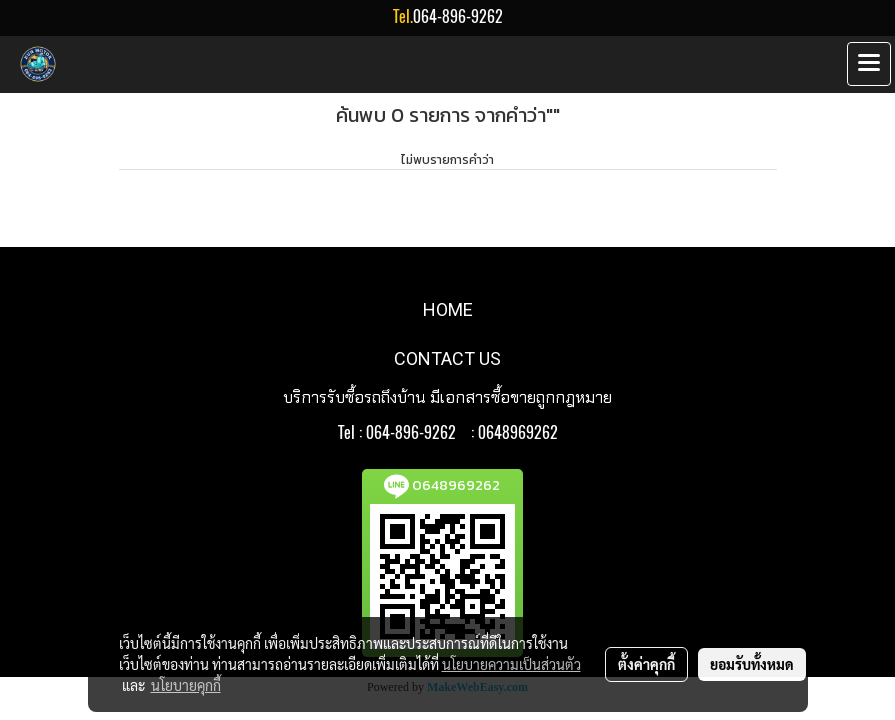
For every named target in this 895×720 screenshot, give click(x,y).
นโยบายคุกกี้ (186, 685)
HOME (448, 309)
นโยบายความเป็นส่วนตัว (511, 664)
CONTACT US (447, 358)
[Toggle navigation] (869, 64)
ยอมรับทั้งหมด (752, 664)
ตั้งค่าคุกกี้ (646, 664)
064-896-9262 (458, 16)
